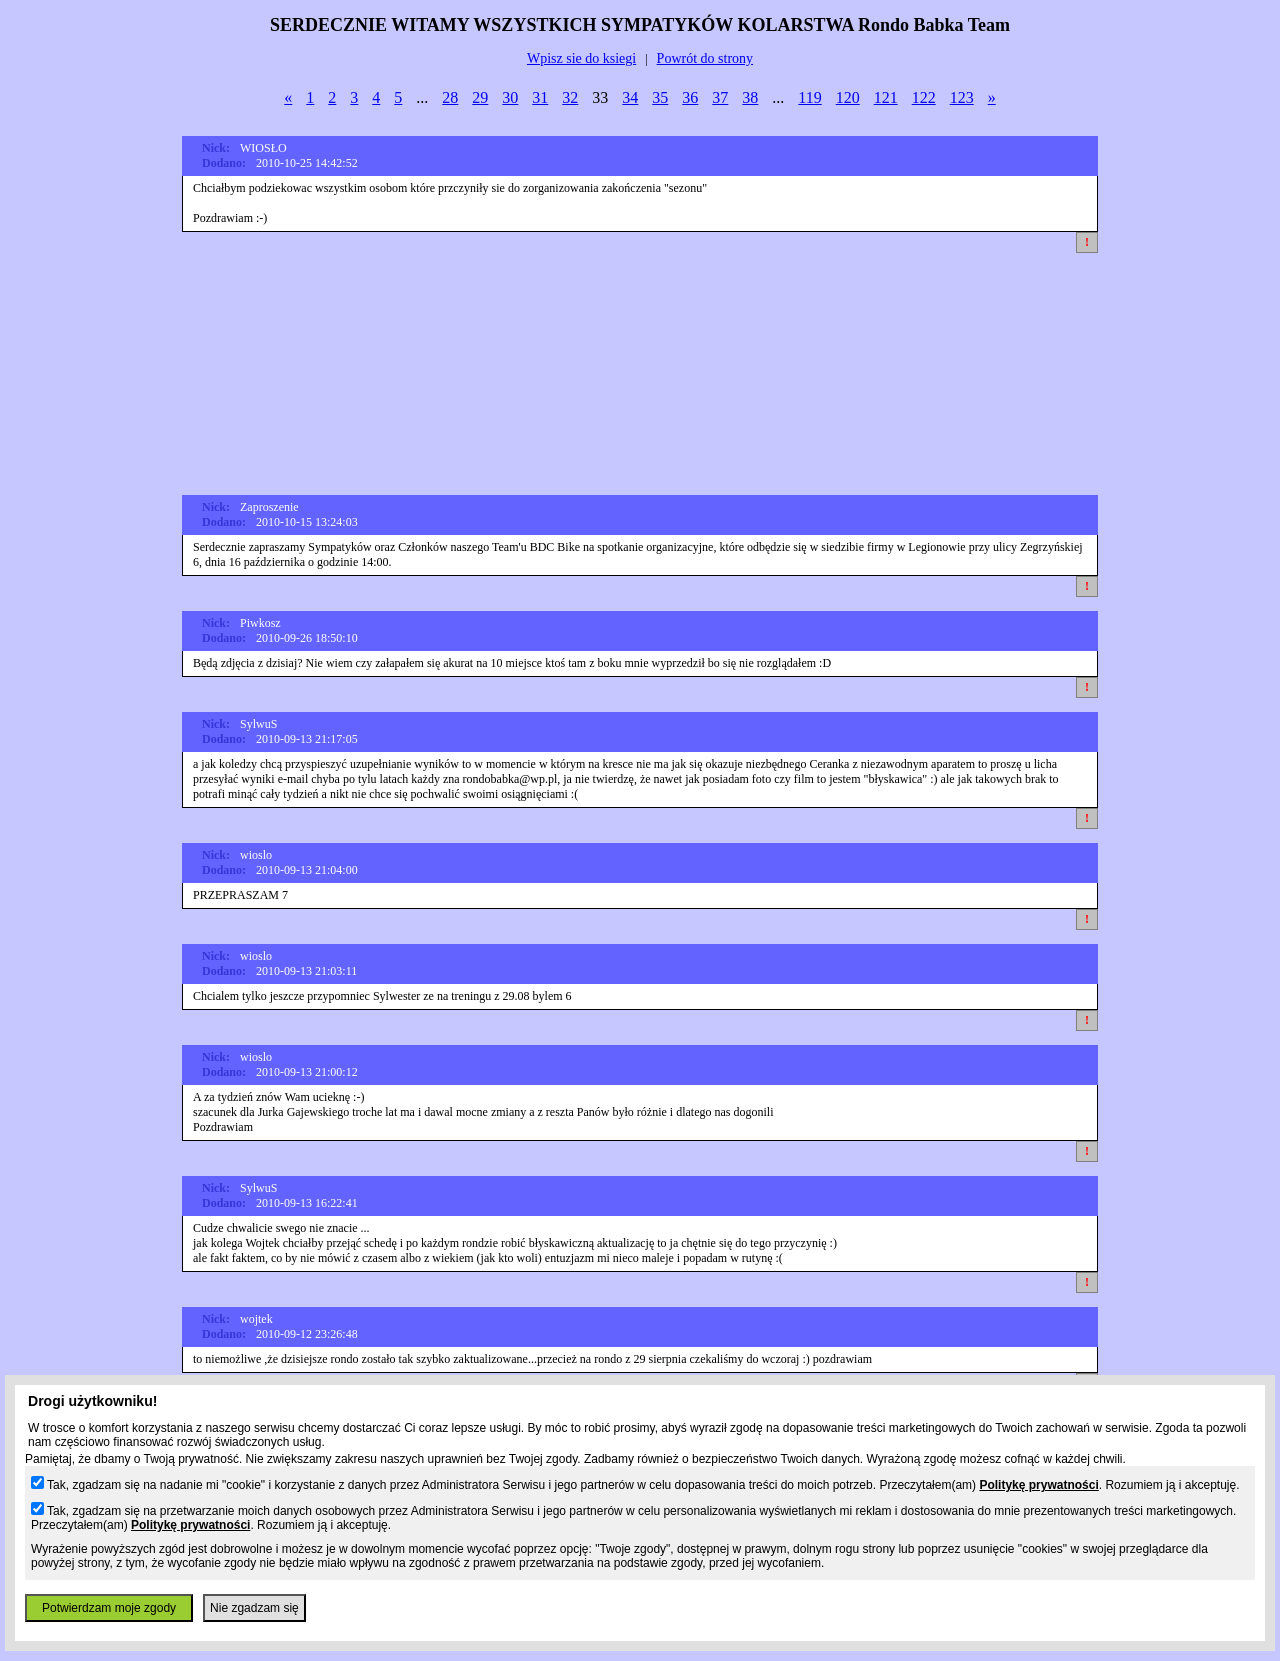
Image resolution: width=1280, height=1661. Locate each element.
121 (886, 97)
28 (450, 97)
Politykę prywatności (1038, 1485)
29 (480, 97)
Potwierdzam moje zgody (109, 1608)
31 (540, 97)
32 (570, 97)
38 (750, 97)
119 (809, 97)
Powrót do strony (705, 58)
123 (962, 97)
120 (848, 97)
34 (630, 97)
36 (690, 97)
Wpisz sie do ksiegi (581, 58)
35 (660, 97)
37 (720, 97)
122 (924, 97)
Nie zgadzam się (254, 1608)
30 (510, 97)
